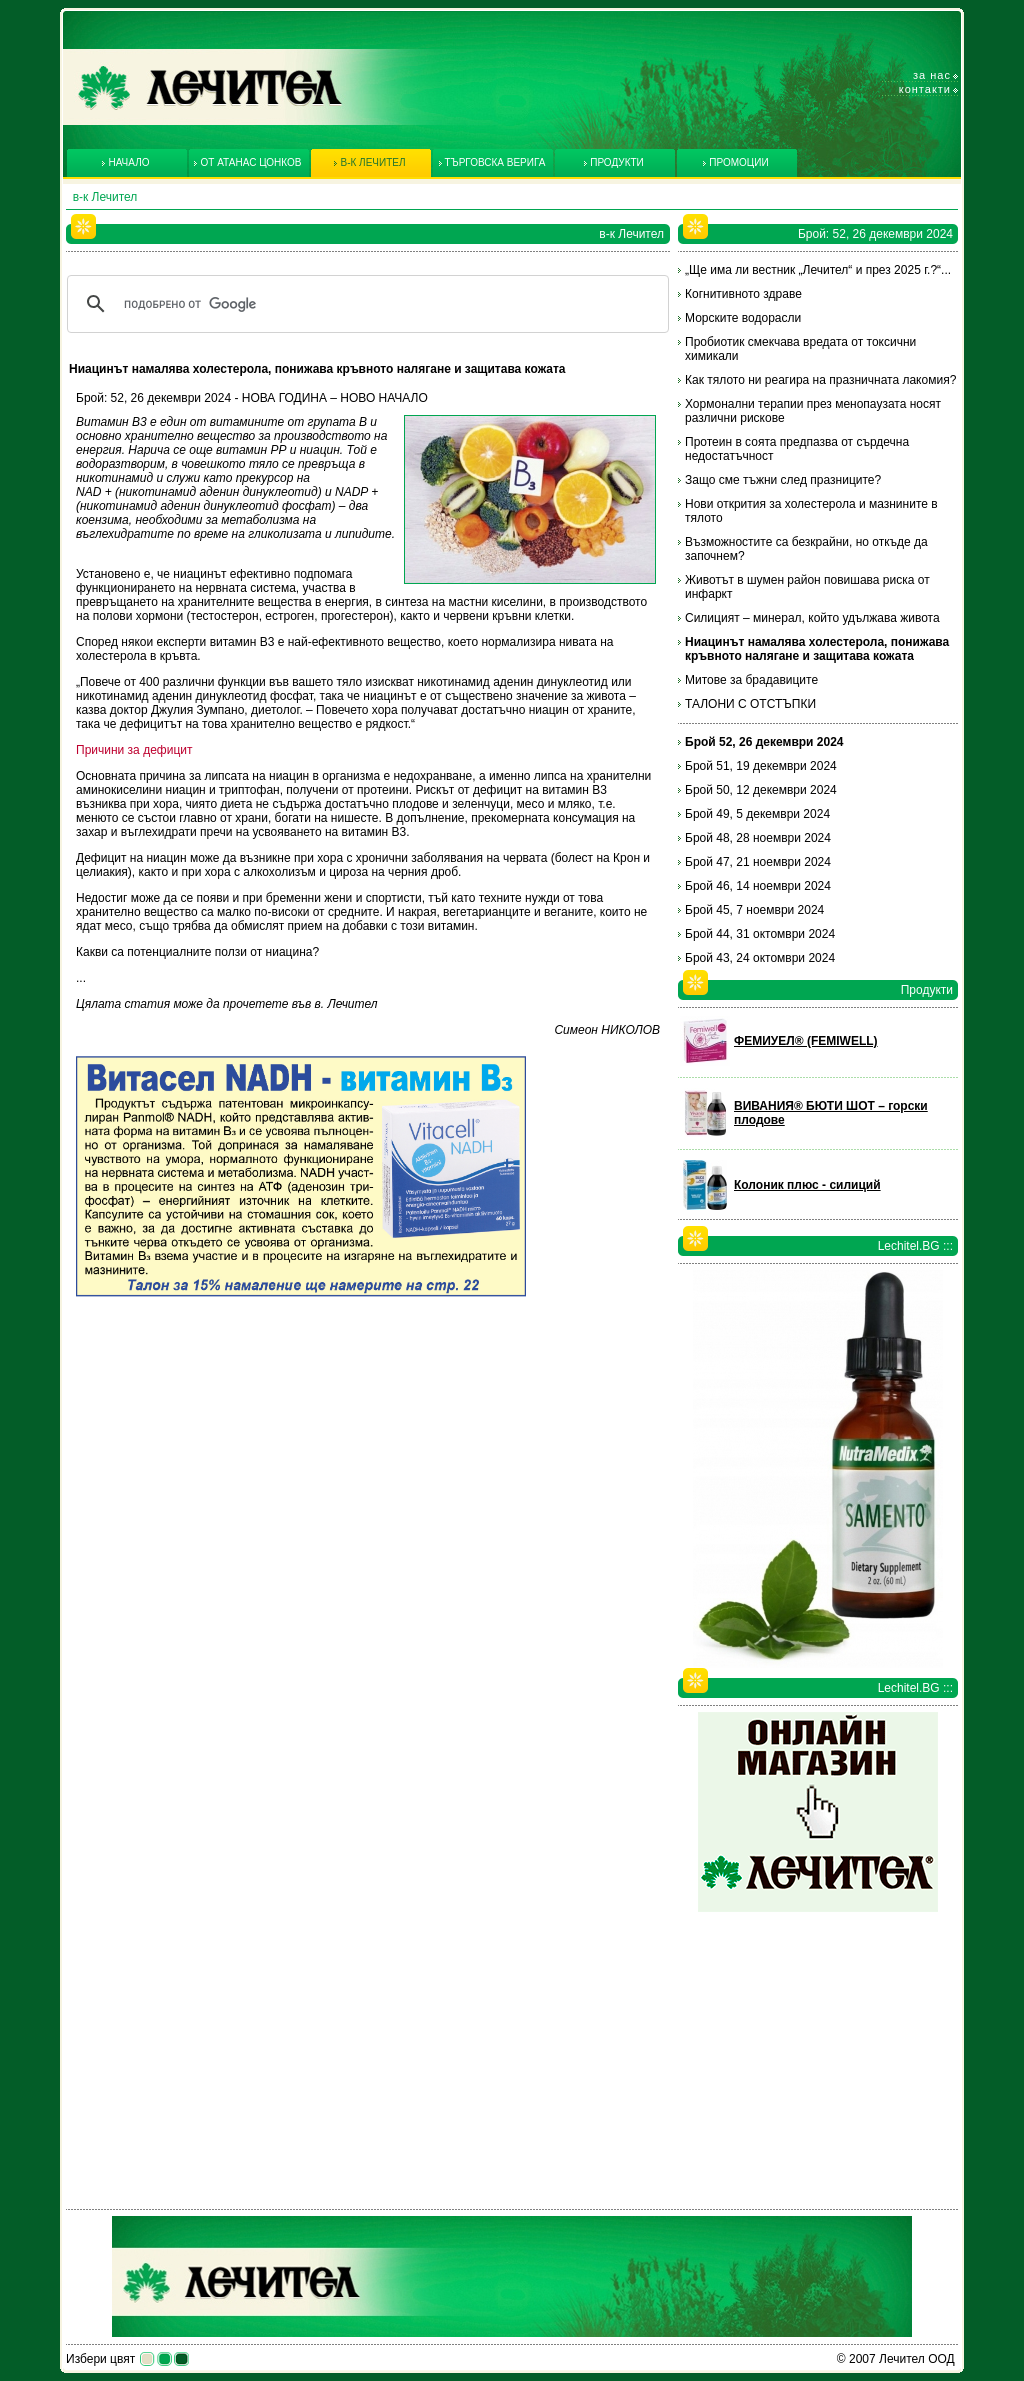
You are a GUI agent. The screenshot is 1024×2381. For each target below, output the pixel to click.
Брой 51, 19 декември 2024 (761, 766)
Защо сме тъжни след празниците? (783, 480)
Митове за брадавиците (751, 680)
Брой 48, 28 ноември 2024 (758, 838)
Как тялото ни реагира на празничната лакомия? (820, 380)
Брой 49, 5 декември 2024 (757, 814)
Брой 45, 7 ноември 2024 (754, 910)
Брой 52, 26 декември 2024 (764, 742)
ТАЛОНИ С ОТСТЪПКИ (750, 704)
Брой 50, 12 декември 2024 (761, 790)
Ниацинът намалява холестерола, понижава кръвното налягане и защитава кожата (817, 649)
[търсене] (365, 304)
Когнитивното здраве (743, 294)
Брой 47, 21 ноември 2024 (758, 862)
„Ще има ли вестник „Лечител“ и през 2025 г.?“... (818, 270)
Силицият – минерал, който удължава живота (812, 618)
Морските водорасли (743, 318)
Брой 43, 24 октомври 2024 (760, 958)
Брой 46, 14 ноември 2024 (758, 886)
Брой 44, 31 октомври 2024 (760, 934)
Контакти (925, 89)
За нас (932, 75)
